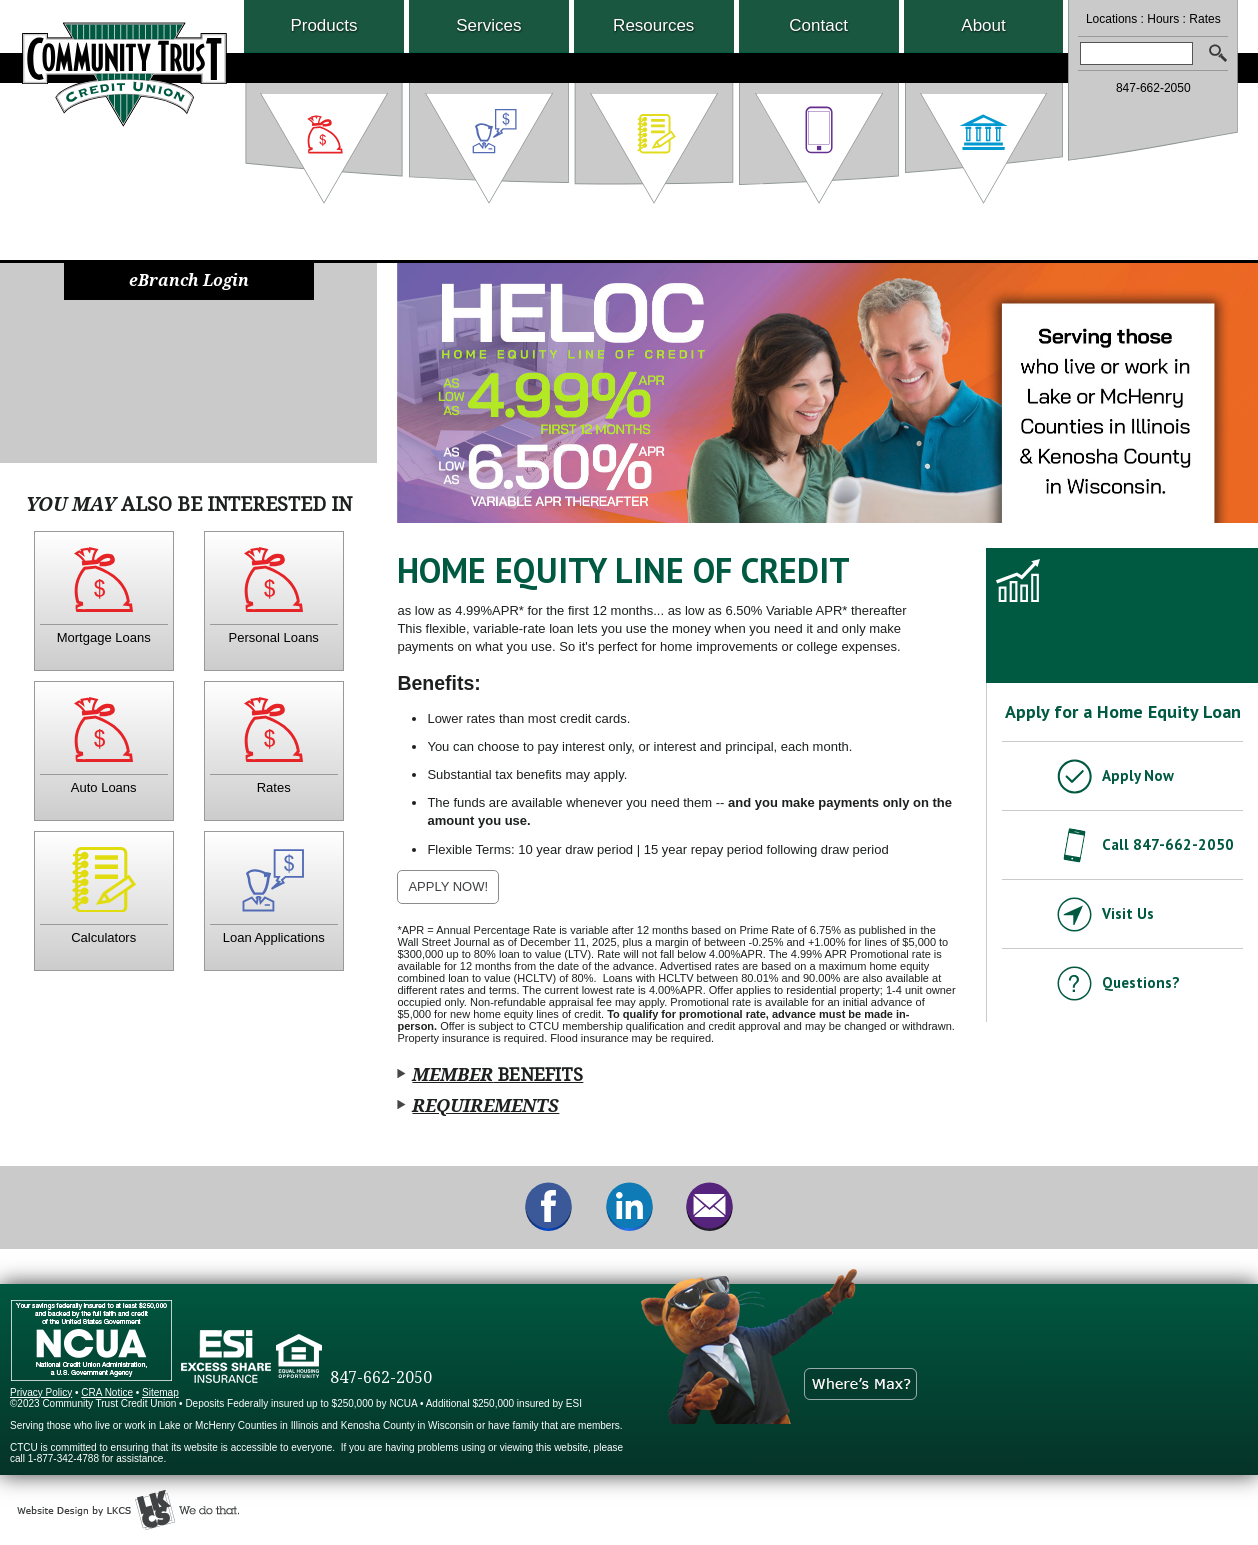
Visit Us (1128, 913)
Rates (1204, 19)
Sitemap (160, 1392)
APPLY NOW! (453, 890)
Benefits (497, 1074)
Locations (1111, 19)
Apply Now (1138, 775)
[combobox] (1136, 53)
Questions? (1141, 982)
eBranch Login (189, 280)
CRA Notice (107, 1392)
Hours (1163, 19)
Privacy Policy (41, 1392)
